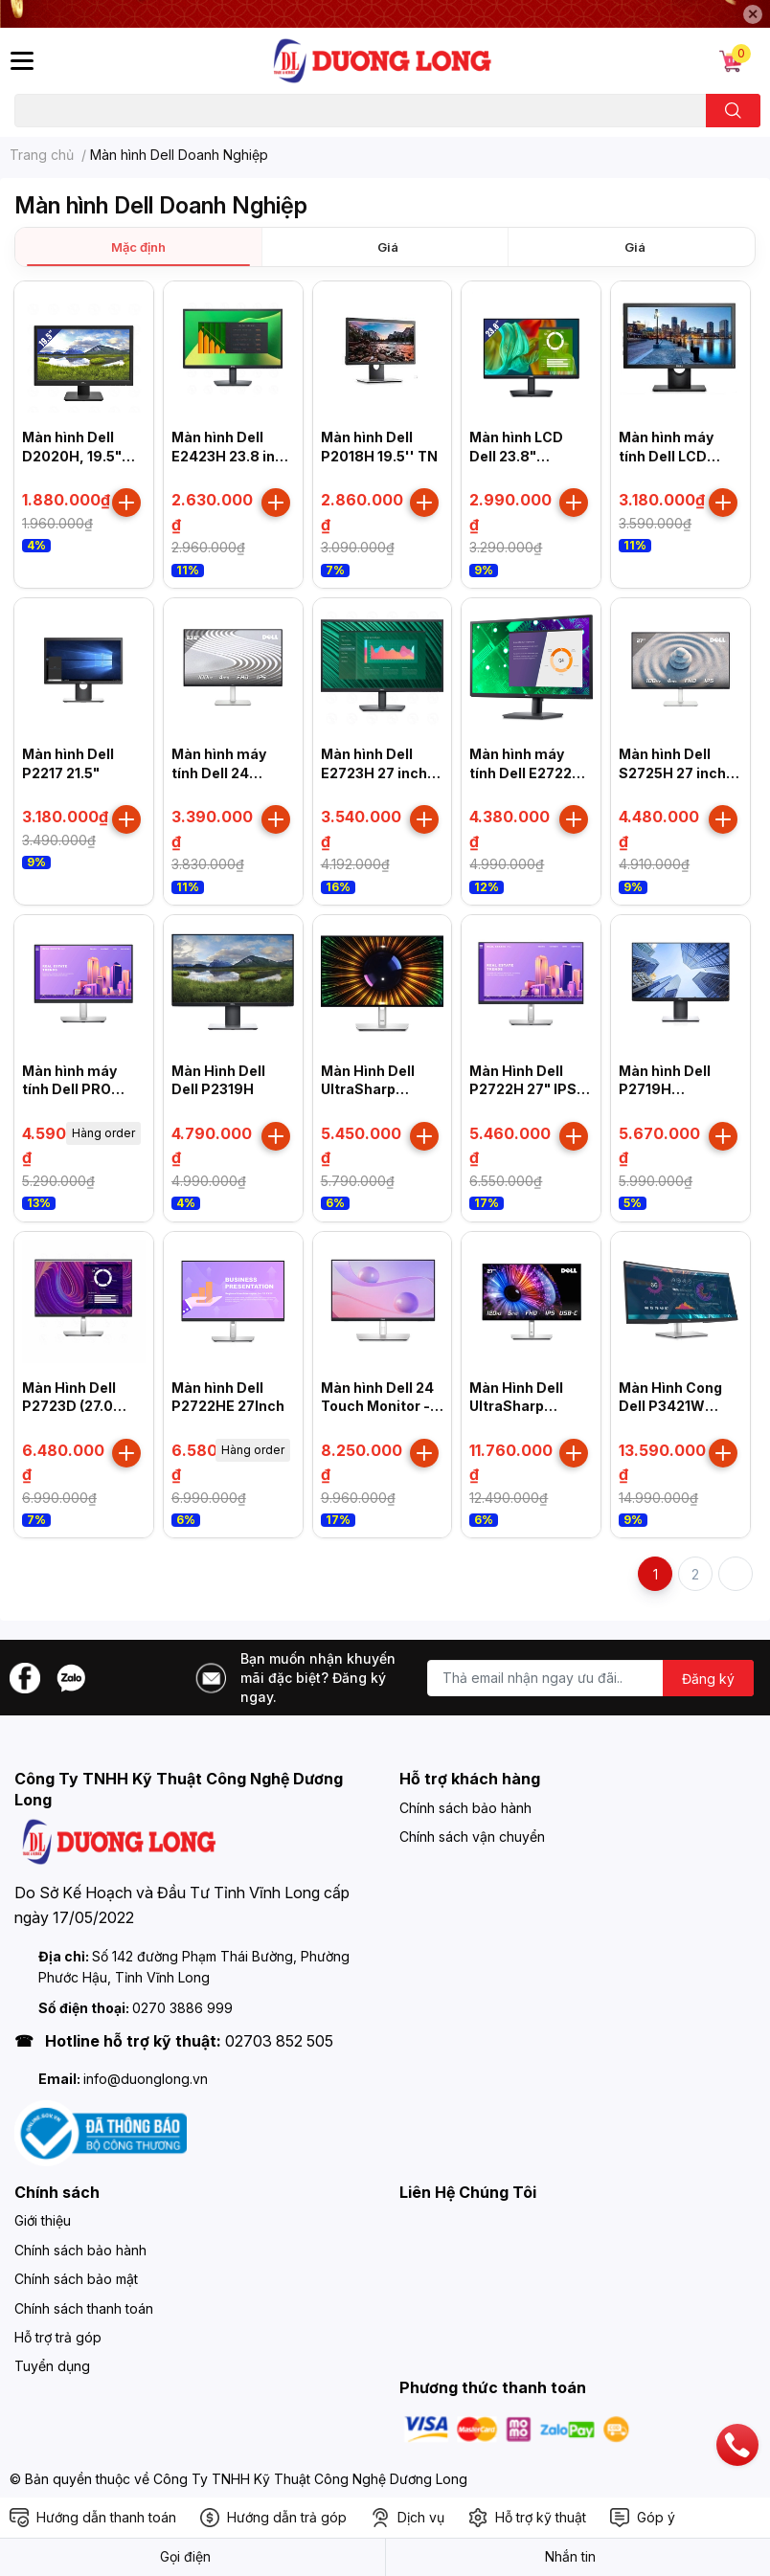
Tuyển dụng (52, 2366)
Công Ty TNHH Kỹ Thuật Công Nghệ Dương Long (310, 2479)
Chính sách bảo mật (76, 2279)
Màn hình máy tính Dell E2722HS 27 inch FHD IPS (530, 772)
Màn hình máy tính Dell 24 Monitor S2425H (227, 772)
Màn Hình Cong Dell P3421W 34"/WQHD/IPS (670, 1406)
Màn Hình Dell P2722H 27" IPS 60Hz (523, 1089)
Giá (387, 247)
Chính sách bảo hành (465, 1808)
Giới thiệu (42, 2220)
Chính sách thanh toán (83, 2308)
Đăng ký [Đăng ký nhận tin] (708, 1678)
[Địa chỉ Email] (590, 1678)
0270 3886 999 (182, 2008)
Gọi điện (185, 2556)
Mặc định (138, 247)
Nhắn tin (570, 2556)
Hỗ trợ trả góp (58, 2337)
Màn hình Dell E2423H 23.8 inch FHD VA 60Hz (231, 455)
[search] (733, 110)
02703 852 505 (279, 2040)
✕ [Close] (753, 14)
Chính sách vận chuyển (472, 1836)
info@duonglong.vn (145, 2079)
